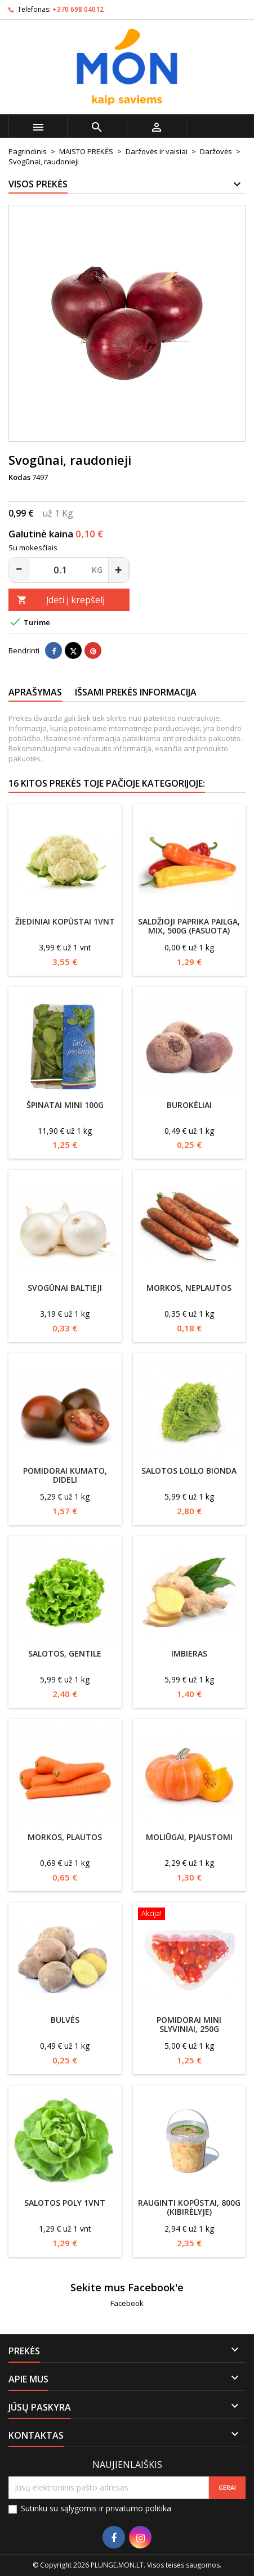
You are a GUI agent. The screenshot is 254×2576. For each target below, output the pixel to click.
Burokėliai (189, 1104)
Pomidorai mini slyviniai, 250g (189, 2024)
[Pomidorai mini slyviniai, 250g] (189, 1915)
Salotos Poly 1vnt (64, 2202)
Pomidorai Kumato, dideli (65, 1475)
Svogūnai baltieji (65, 1287)
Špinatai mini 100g (65, 1104)
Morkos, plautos (65, 1837)
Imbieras (189, 1653)
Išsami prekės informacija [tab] (136, 692)
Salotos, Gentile (64, 1653)
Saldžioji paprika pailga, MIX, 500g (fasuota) (189, 926)
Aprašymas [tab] (35, 692)
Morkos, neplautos (188, 1287)
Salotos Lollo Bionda (189, 1470)
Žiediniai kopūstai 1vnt (65, 921)
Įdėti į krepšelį (61, 600)
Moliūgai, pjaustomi (189, 1837)
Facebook (127, 2303)
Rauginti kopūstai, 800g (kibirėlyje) (189, 2207)
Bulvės (65, 2019)
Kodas (19, 477)
